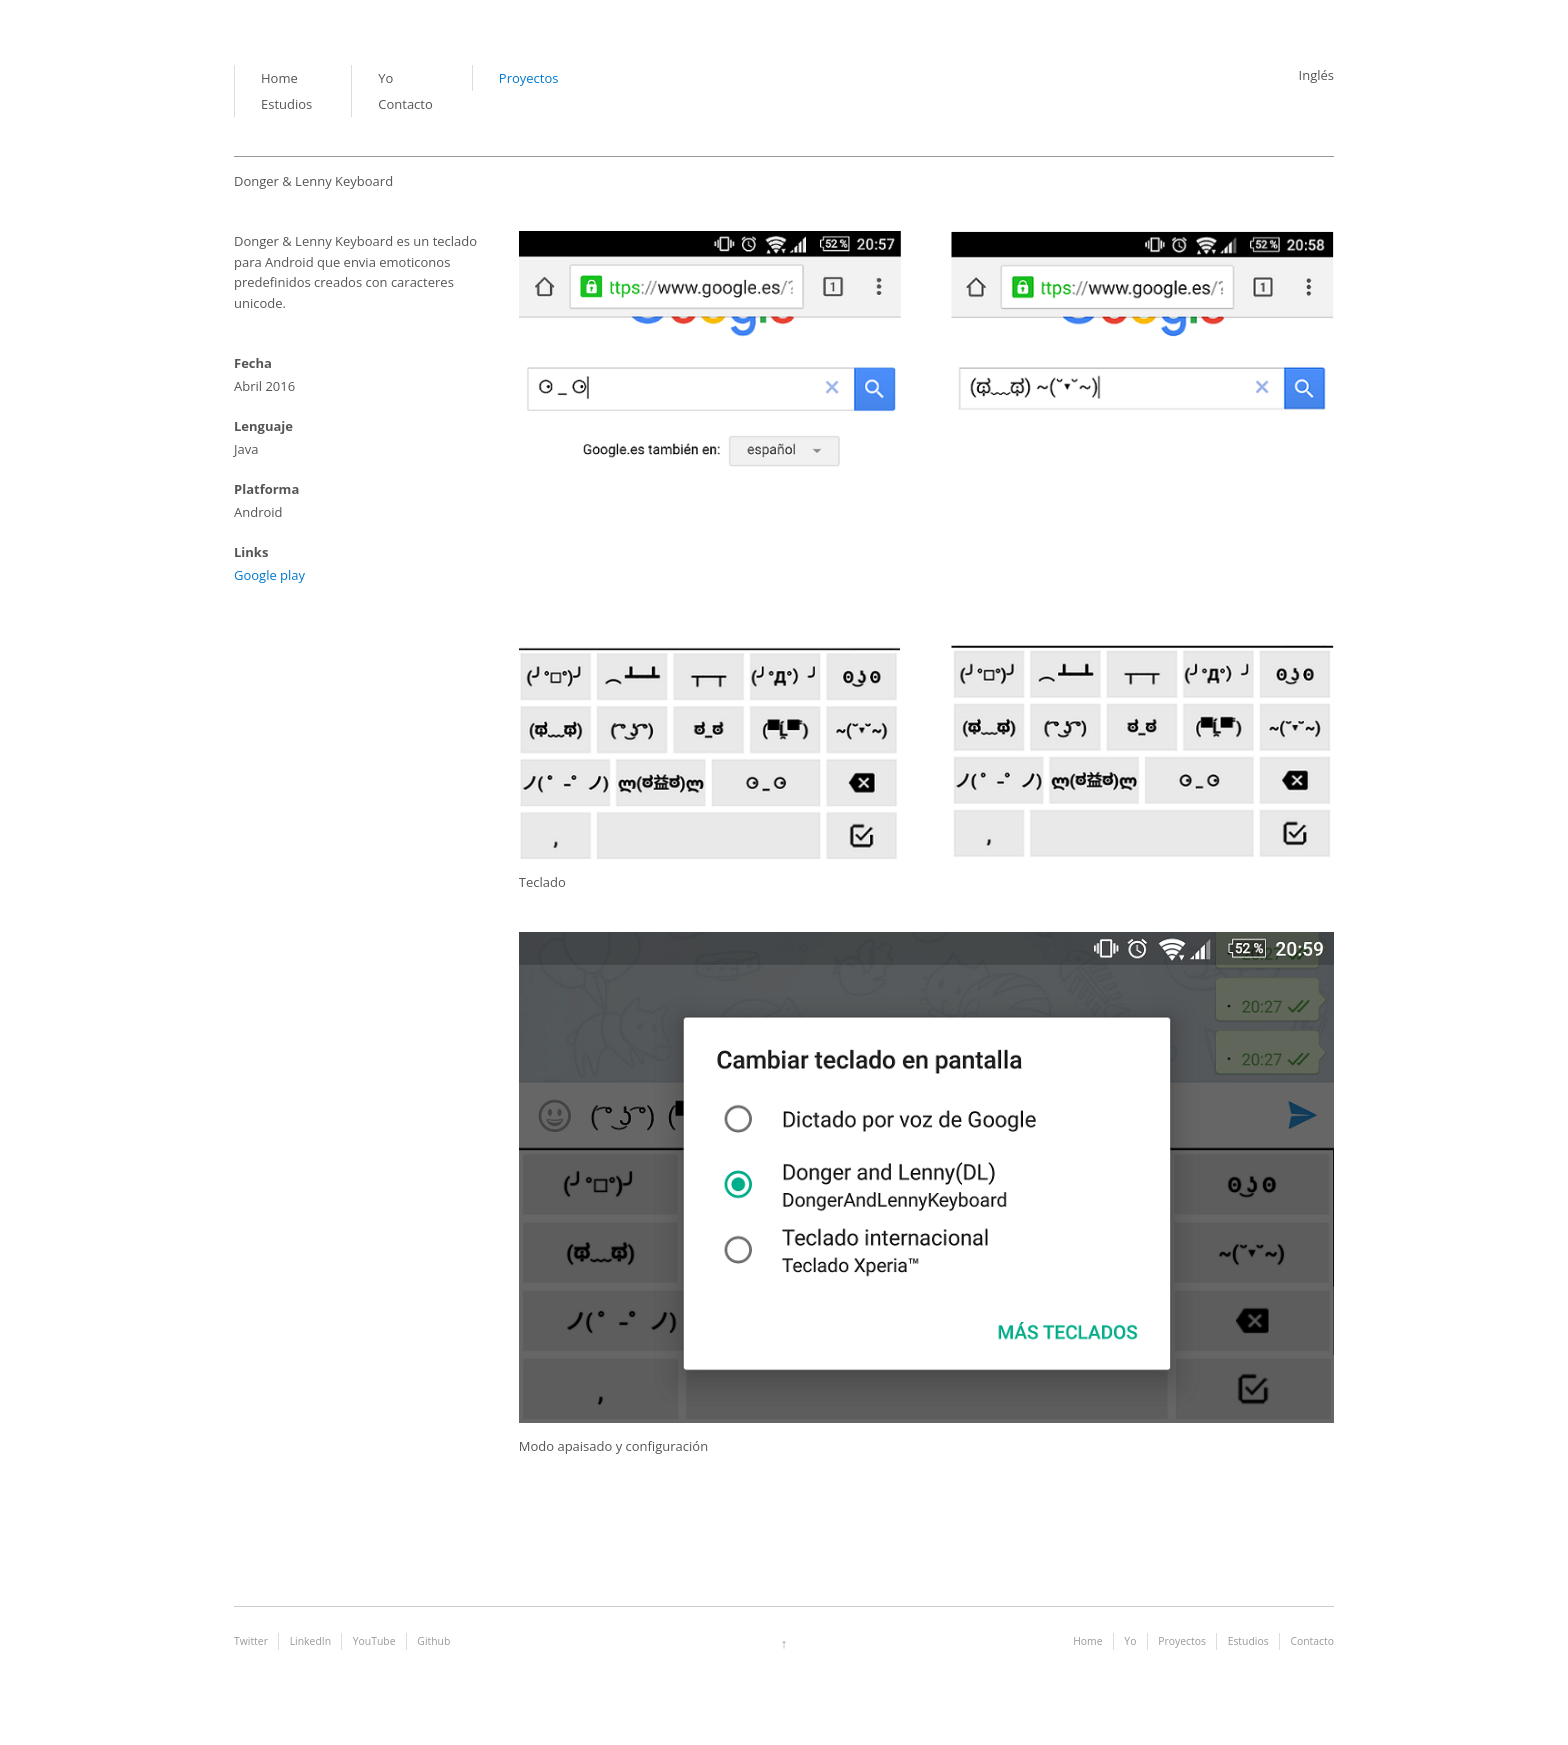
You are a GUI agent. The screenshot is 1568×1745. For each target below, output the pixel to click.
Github (433, 1641)
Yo (385, 78)
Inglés (1316, 75)
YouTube (374, 1641)
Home (279, 78)
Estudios (286, 104)
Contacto (405, 104)
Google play (269, 575)
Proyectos (529, 78)
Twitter (251, 1641)
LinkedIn (310, 1641)
